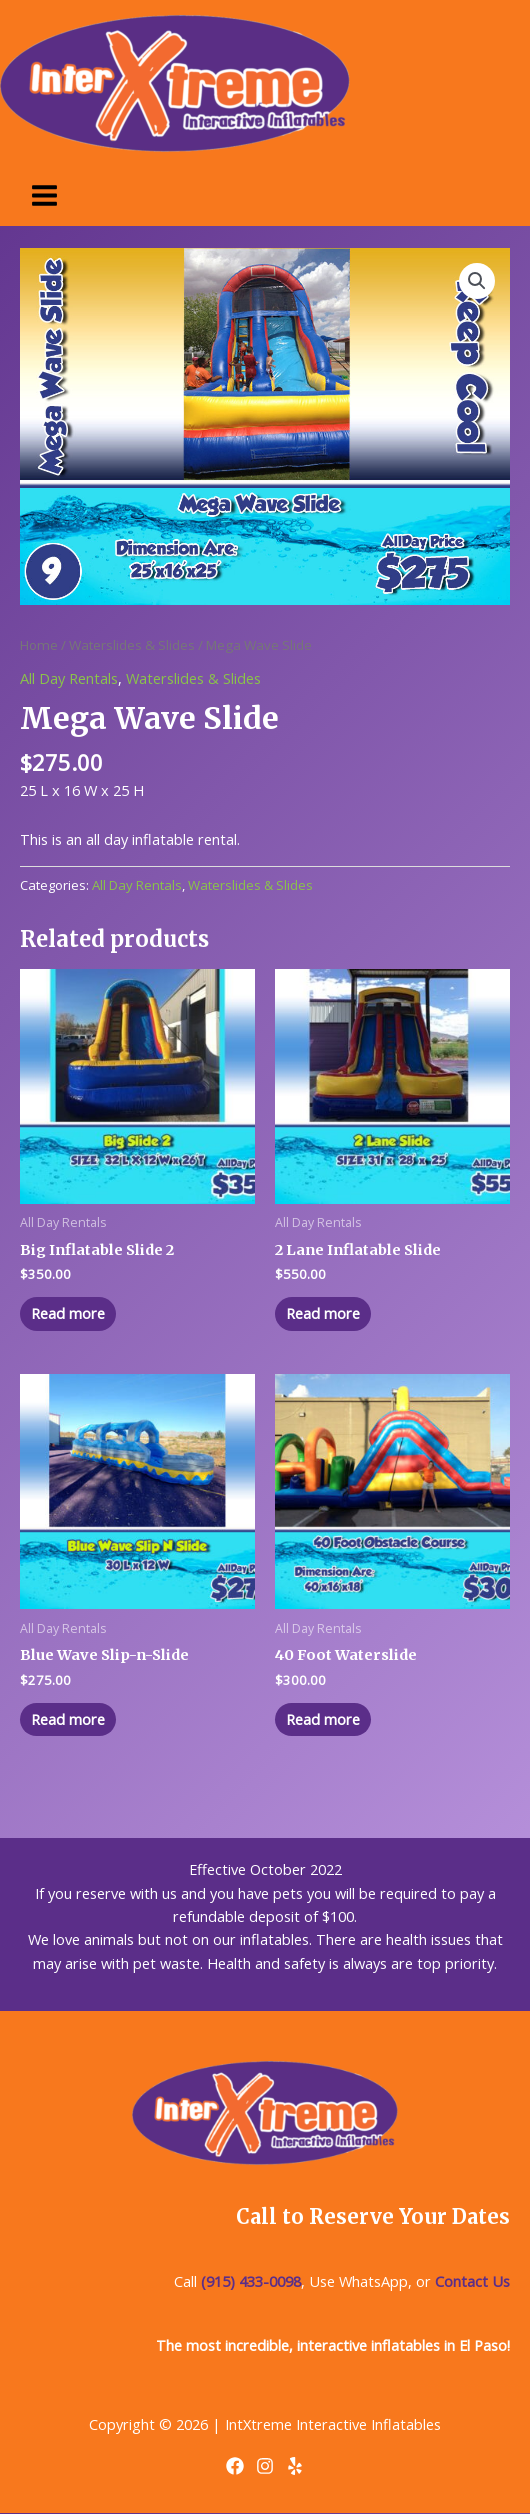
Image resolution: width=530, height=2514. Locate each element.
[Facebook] (235, 2466)
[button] (477, 281)
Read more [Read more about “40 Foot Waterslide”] (323, 1719)
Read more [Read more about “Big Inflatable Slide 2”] (68, 1313)
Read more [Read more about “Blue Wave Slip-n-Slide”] (68, 1719)
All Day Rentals (69, 678)
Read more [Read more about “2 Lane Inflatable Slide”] (323, 1313)
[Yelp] (295, 2466)
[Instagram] (265, 2466)
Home (39, 645)
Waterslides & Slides (132, 645)
